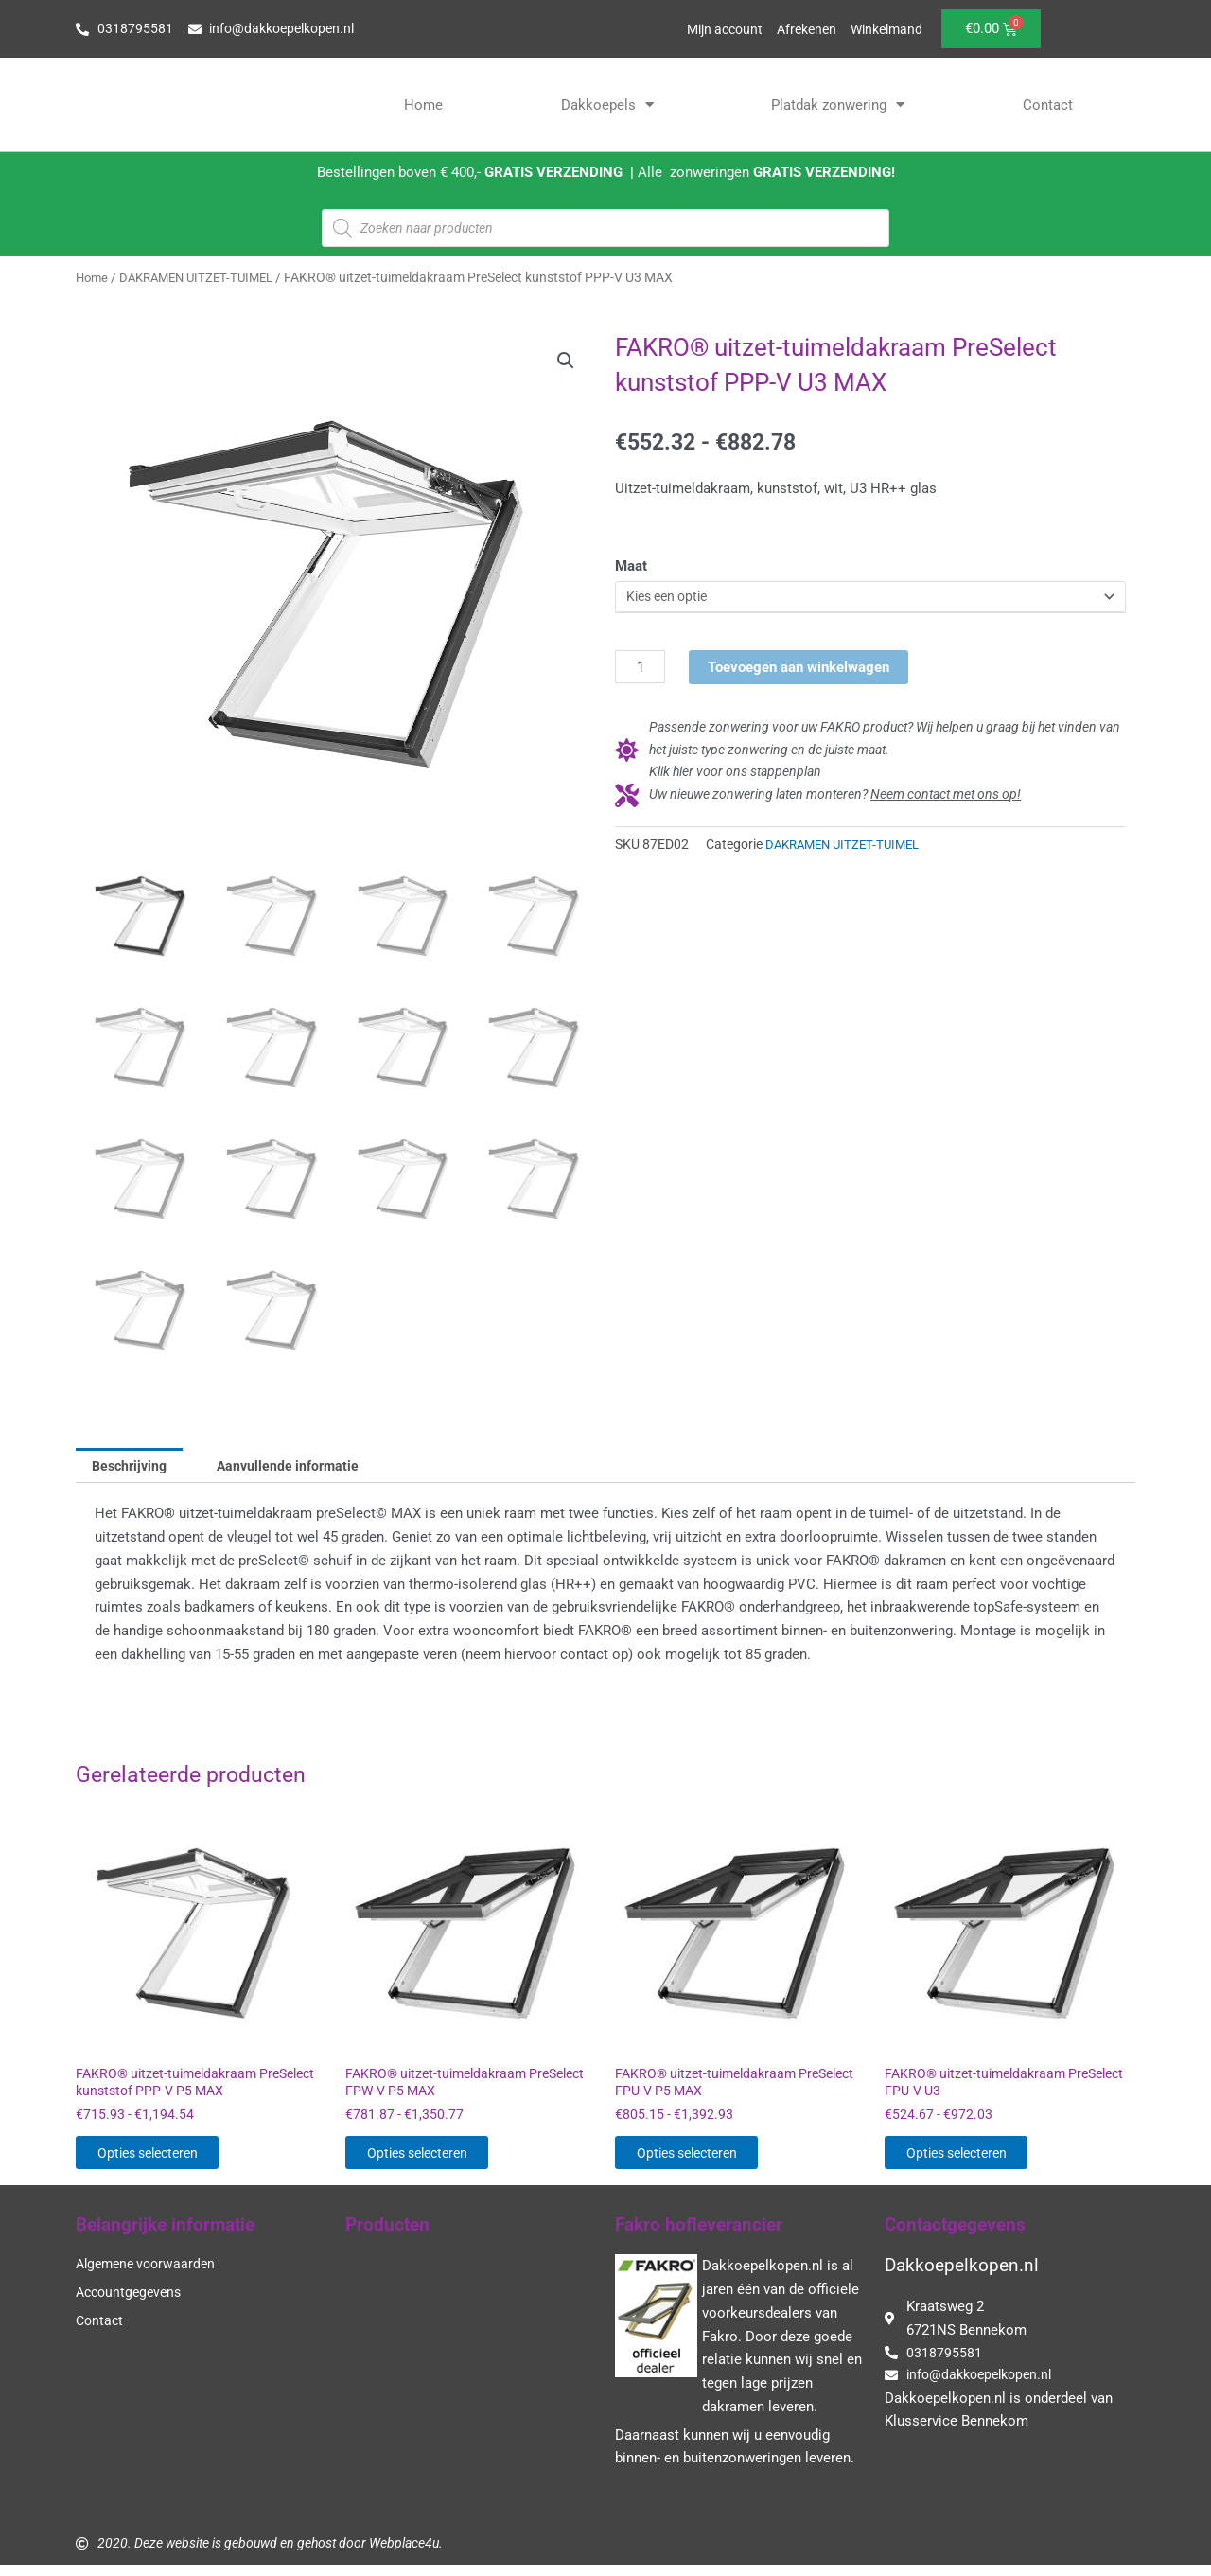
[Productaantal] (640, 669)
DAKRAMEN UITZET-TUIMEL (204, 277)
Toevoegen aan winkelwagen (799, 669)
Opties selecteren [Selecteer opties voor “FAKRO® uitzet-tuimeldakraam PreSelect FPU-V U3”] (977, 2159)
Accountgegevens (132, 2302)
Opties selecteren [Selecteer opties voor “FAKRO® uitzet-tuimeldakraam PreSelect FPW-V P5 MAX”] (438, 2159)
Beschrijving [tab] (133, 1465)
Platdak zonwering (837, 104)
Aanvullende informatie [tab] (298, 1465)
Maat (631, 565)
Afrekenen (798, 29)
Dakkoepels (607, 104)
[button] (565, 361)
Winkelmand (883, 29)
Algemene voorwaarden (150, 2274)
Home (423, 105)
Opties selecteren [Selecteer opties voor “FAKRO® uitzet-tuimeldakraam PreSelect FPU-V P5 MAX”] (708, 2159)
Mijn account (711, 29)
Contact (1048, 105)
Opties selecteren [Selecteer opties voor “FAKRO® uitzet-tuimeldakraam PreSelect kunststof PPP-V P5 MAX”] (169, 2159)
